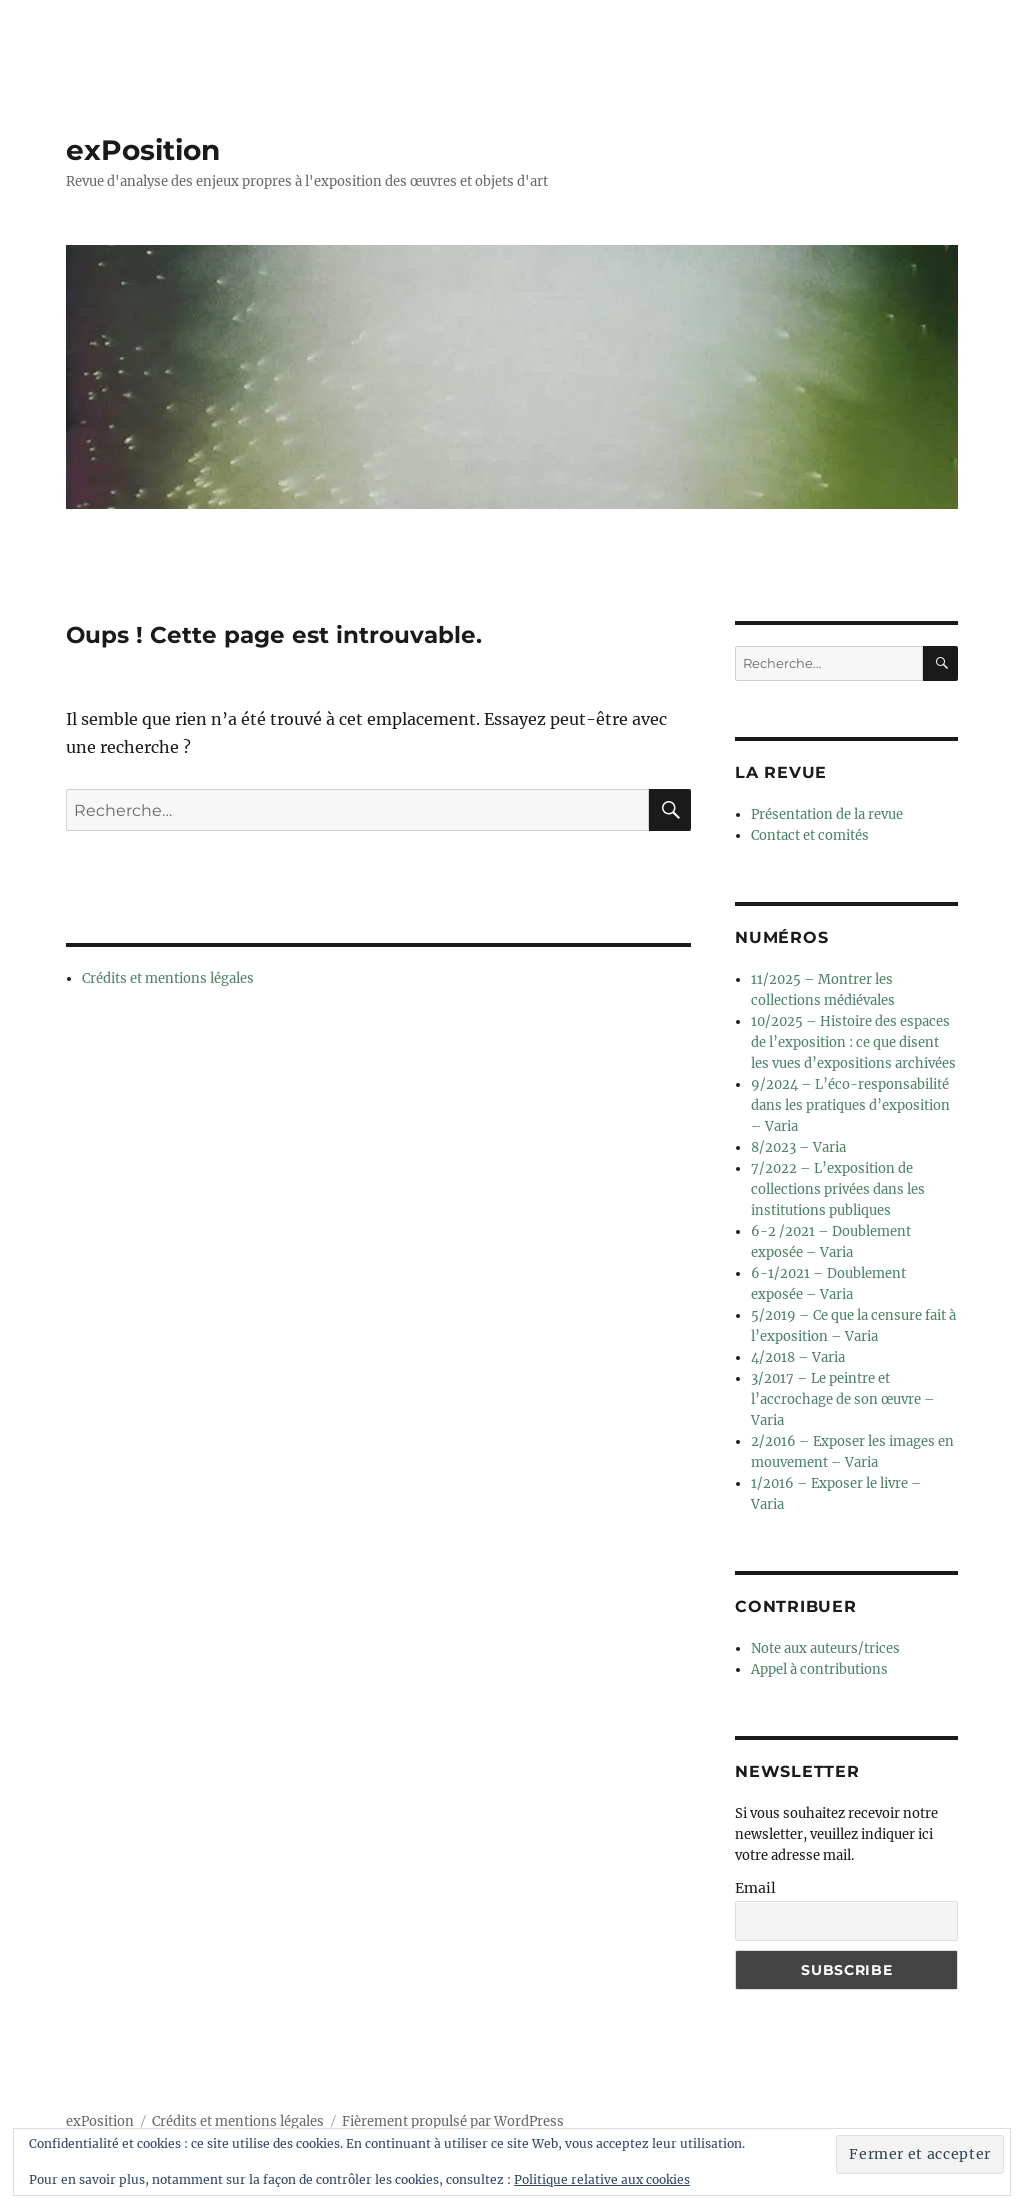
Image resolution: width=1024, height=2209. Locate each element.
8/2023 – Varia (798, 1147)
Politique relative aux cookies (602, 2179)
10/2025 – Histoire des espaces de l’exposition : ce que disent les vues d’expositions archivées (853, 1042)
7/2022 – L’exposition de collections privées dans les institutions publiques (838, 1189)
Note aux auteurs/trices (825, 1648)
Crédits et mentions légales (168, 978)
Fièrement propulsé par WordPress (453, 2121)
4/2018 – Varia (798, 1357)
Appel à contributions (819, 1669)
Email (755, 1888)
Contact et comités (810, 835)
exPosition (143, 150)
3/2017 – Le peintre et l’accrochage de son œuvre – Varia (843, 1399)
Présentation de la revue (827, 814)
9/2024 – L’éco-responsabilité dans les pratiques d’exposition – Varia (850, 1105)
